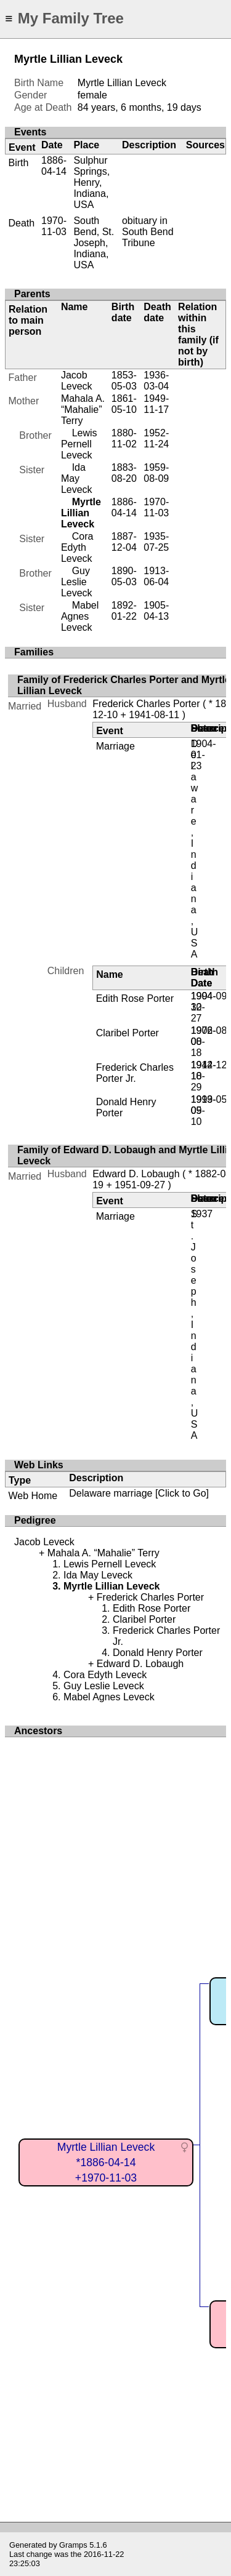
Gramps (73, 2545)
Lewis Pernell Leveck (79, 444)
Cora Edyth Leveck (77, 547)
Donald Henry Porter (158, 1652)
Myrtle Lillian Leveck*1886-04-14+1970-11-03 (106, 2162)
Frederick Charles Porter (146, 703)
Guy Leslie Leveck (76, 582)
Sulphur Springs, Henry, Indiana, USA (91, 182)
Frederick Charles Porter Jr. (135, 1073)
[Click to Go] (180, 1493)
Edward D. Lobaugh (135, 1174)
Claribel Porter (127, 1033)
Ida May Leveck (76, 478)
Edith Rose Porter (135, 998)
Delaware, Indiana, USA (194, 848)
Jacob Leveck (76, 380)
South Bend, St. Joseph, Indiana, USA (93, 242)
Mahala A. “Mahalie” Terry (83, 409)
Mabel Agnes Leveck (80, 616)
